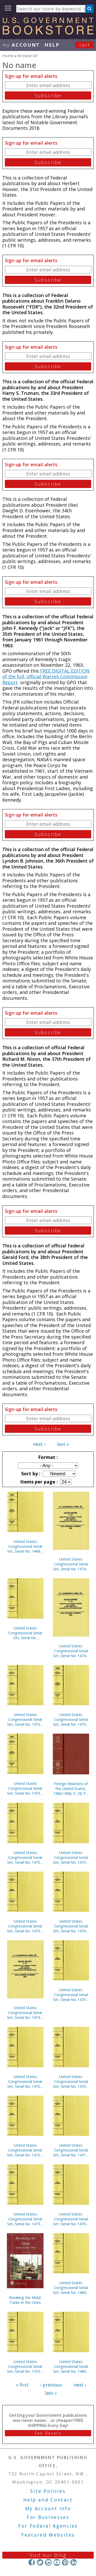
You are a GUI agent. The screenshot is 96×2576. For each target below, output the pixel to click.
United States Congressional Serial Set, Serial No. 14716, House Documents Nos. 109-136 (71, 2150)
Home (8, 55)
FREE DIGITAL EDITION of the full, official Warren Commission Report (46, 676)
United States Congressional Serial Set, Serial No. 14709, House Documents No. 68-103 (71, 2219)
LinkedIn (73, 2562)
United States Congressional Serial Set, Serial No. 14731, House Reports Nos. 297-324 (71, 2081)
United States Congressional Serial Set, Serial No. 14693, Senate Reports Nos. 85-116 (71, 2366)
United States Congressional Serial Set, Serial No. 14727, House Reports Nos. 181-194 (25, 1719)
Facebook (31, 2562)
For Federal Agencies (48, 2526)
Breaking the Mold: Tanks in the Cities (25, 2300)
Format (47, 1457)
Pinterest (65, 2562)
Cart (84, 45)
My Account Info (48, 2508)
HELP (52, 45)
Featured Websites (48, 2535)
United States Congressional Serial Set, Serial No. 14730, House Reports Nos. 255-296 (25, 1926)
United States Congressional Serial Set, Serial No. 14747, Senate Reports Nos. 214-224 (71, 1651)
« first (22, 2385)
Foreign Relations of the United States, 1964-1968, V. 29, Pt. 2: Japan (71, 1788)
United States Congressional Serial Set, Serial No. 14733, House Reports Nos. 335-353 (25, 2219)
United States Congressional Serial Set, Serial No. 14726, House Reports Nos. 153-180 (25, 2081)
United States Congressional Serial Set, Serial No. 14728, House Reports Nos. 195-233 (25, 2366)
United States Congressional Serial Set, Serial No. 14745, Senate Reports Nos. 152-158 (71, 1564)
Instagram (48, 2562)
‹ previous (51, 2385)
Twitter (40, 2562)
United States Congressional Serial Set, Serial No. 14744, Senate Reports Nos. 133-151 (71, 1926)
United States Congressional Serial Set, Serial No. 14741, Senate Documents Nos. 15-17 (25, 2012)
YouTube (57, 2562)
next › (39, 1444)
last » (63, 1444)
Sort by (30, 1473)
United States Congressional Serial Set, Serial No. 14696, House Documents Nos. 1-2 (71, 2287)
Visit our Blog (48, 2555)
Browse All (27, 55)
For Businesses (48, 2517)
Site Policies (48, 2491)
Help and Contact (48, 2500)
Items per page (38, 1482)
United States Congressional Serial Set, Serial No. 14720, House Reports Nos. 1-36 (25, 2150)
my (21, 45)
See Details (47, 2433)
